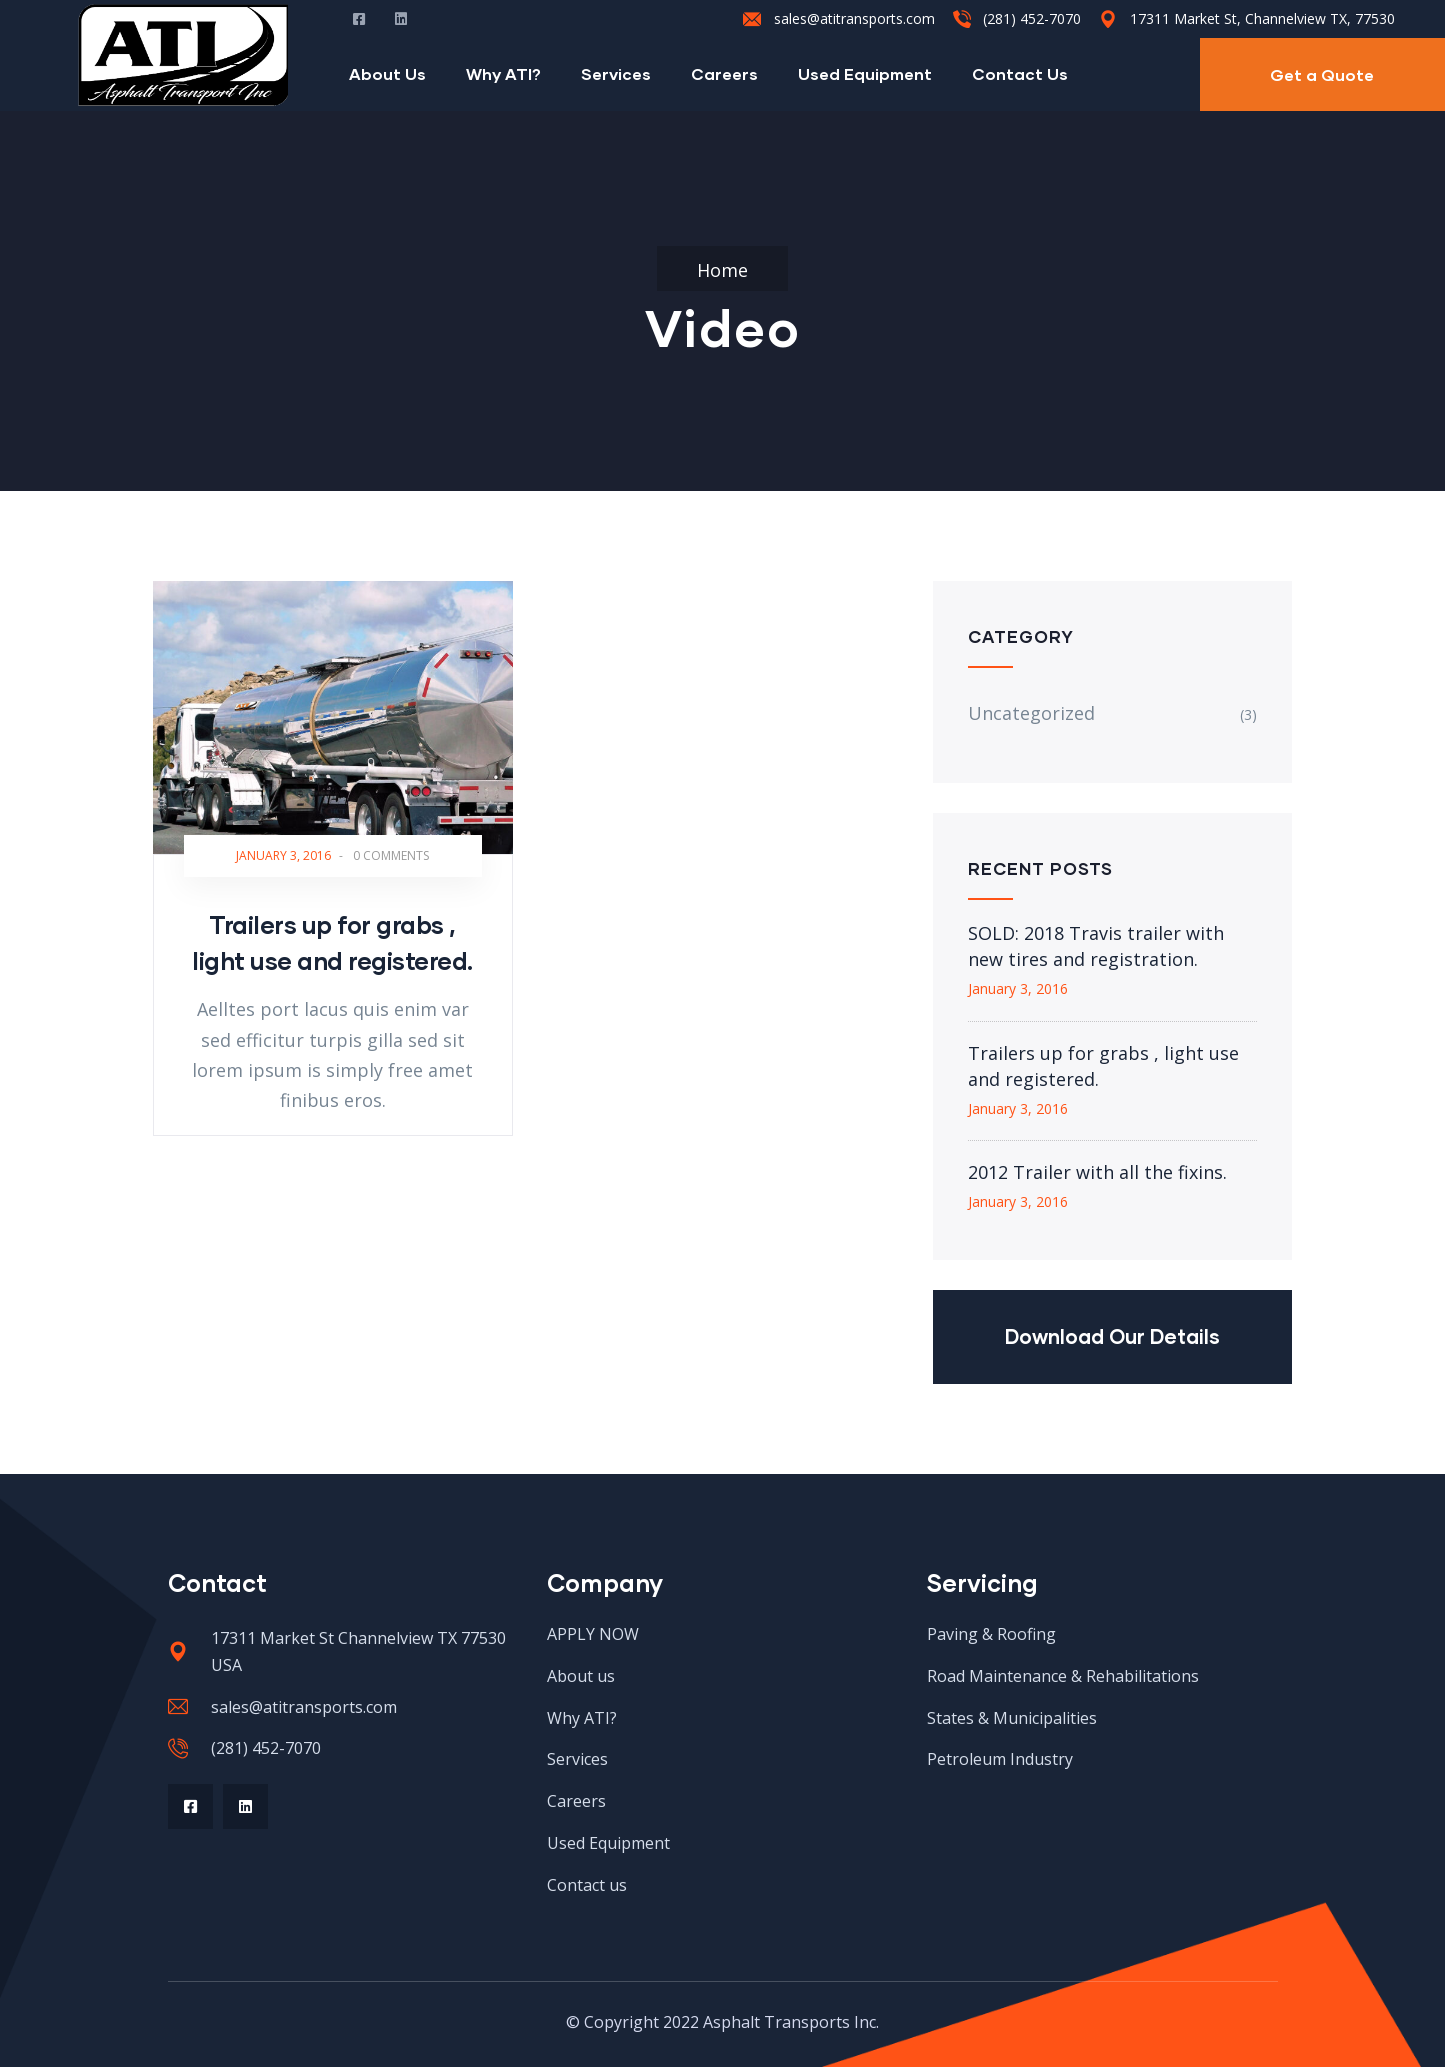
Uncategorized (1031, 713)
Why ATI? (503, 73)
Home (722, 270)
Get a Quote (1322, 74)
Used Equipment (865, 73)
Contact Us (1020, 73)
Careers (724, 73)
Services (616, 73)
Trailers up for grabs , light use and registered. (1103, 1066)
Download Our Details (1112, 1336)
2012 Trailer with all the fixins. (1097, 1172)
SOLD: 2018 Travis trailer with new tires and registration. (1096, 946)
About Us (387, 73)
